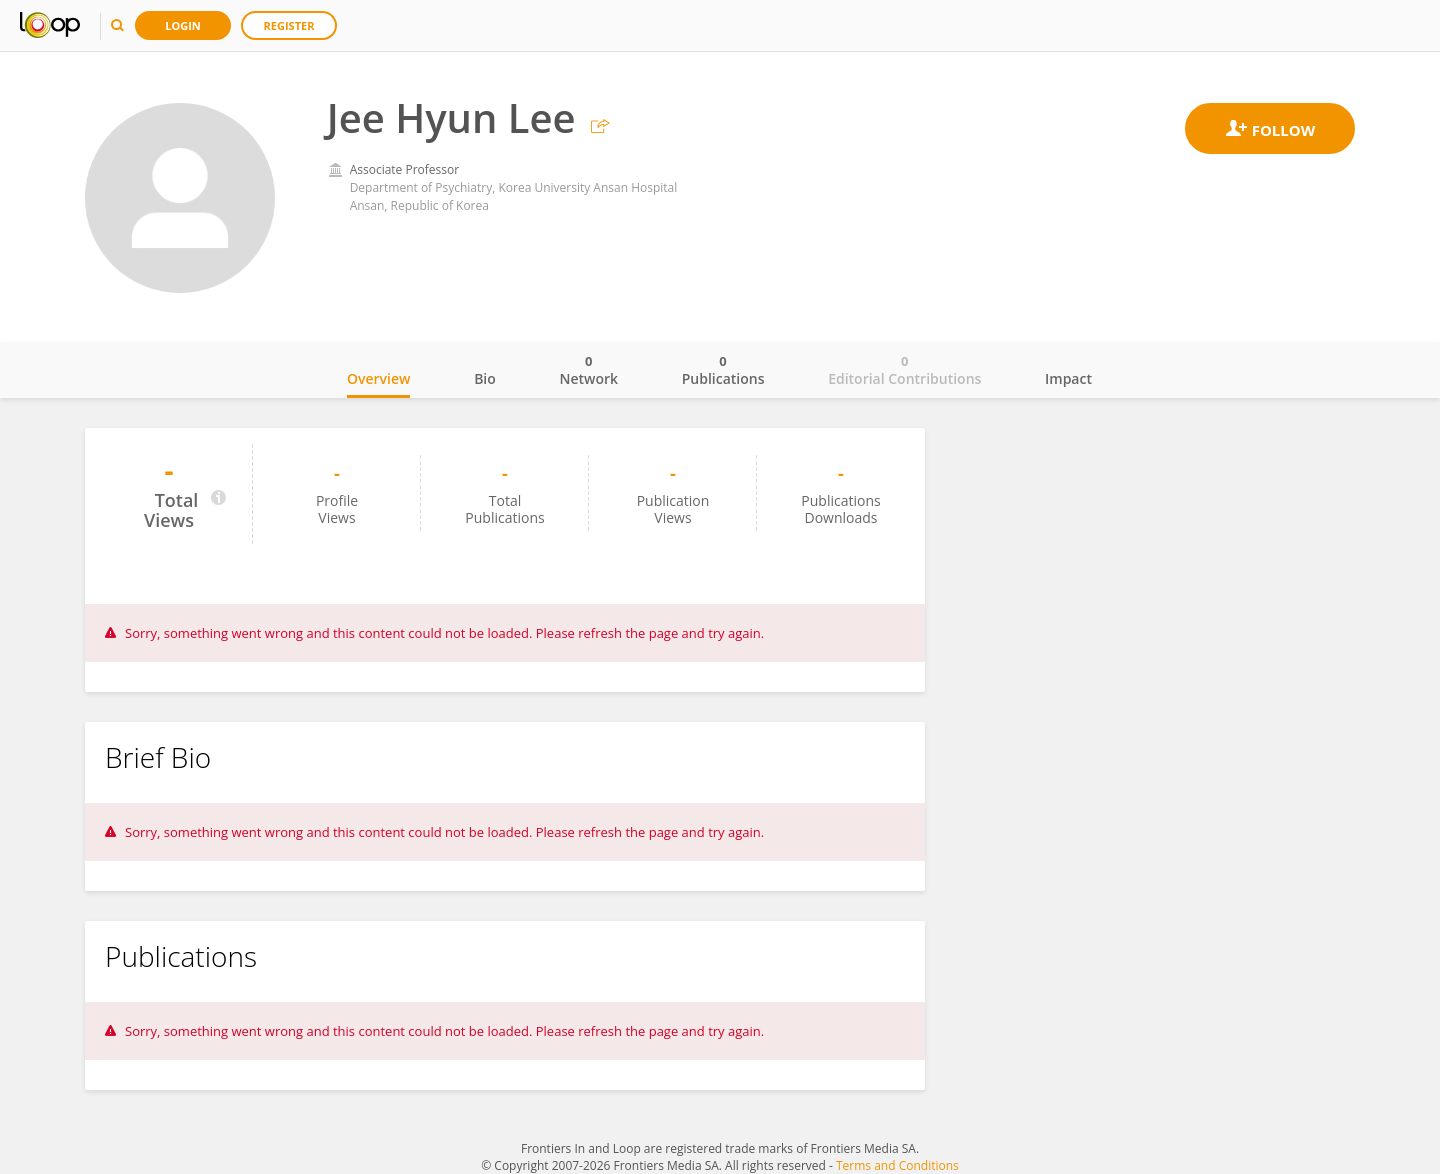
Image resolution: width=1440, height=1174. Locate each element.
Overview (378, 378)
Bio (485, 378)
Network (588, 370)
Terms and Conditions (897, 1165)
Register (289, 25)
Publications (723, 370)
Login (183, 25)
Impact (1068, 378)
